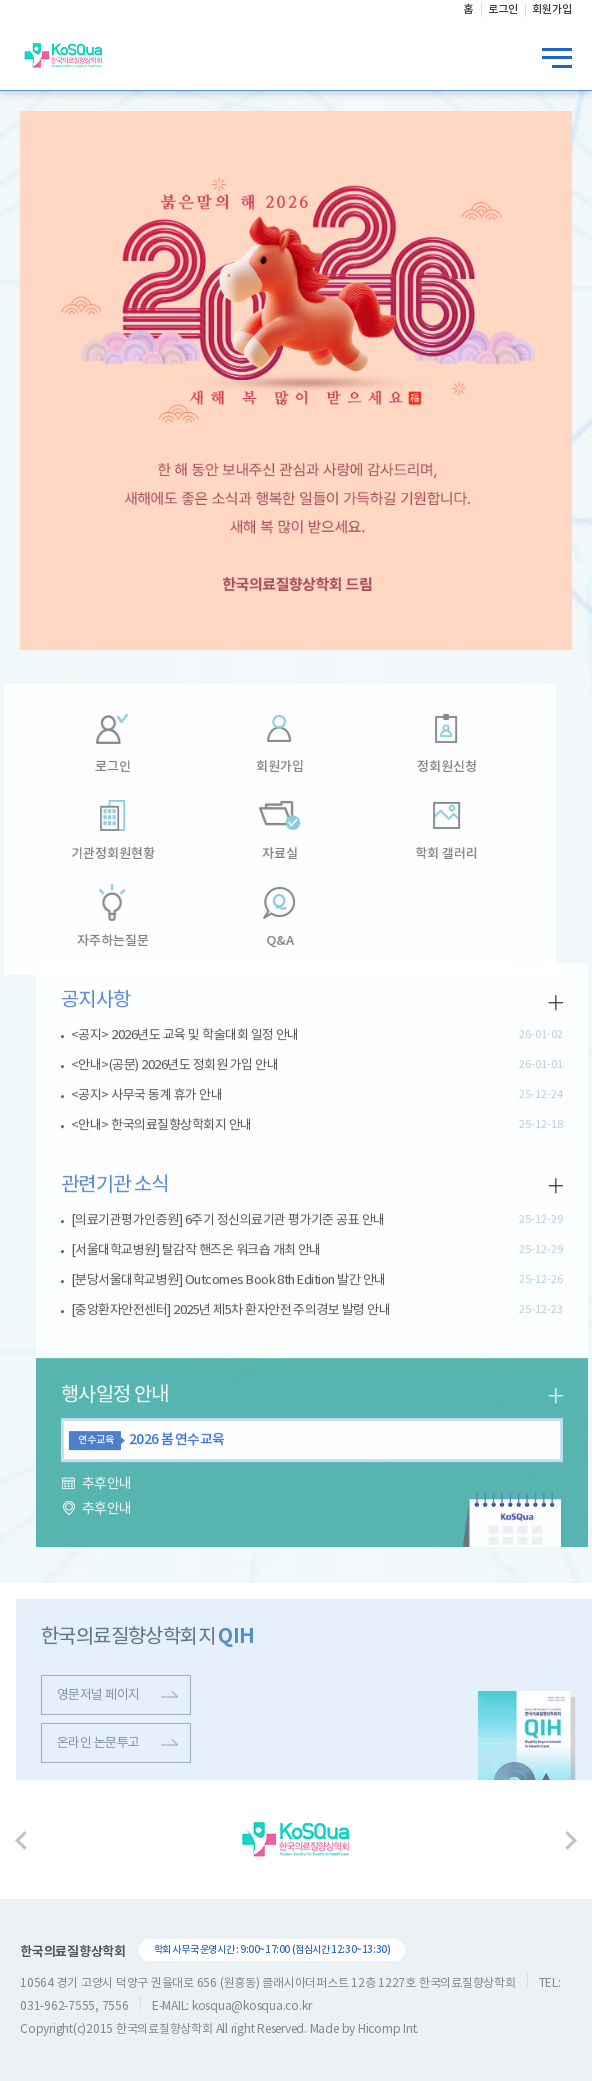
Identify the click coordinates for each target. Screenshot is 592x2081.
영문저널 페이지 (143, 1721)
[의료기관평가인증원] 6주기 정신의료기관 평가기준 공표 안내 (254, 1194)
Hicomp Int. (388, 2029)
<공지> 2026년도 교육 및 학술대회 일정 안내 (211, 1009)
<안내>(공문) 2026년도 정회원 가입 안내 (200, 1039)
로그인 (86, 768)
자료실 (253, 855)
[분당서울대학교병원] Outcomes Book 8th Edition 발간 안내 (254, 1254)
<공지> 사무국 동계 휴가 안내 (172, 1069)
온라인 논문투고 (143, 1769)
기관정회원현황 (86, 855)
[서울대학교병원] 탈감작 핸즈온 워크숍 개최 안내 (222, 1224)
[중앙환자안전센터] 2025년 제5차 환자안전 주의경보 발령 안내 (256, 1284)
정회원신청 (420, 768)
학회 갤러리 (420, 855)
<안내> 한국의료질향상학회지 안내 (187, 1099)
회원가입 (253, 768)
